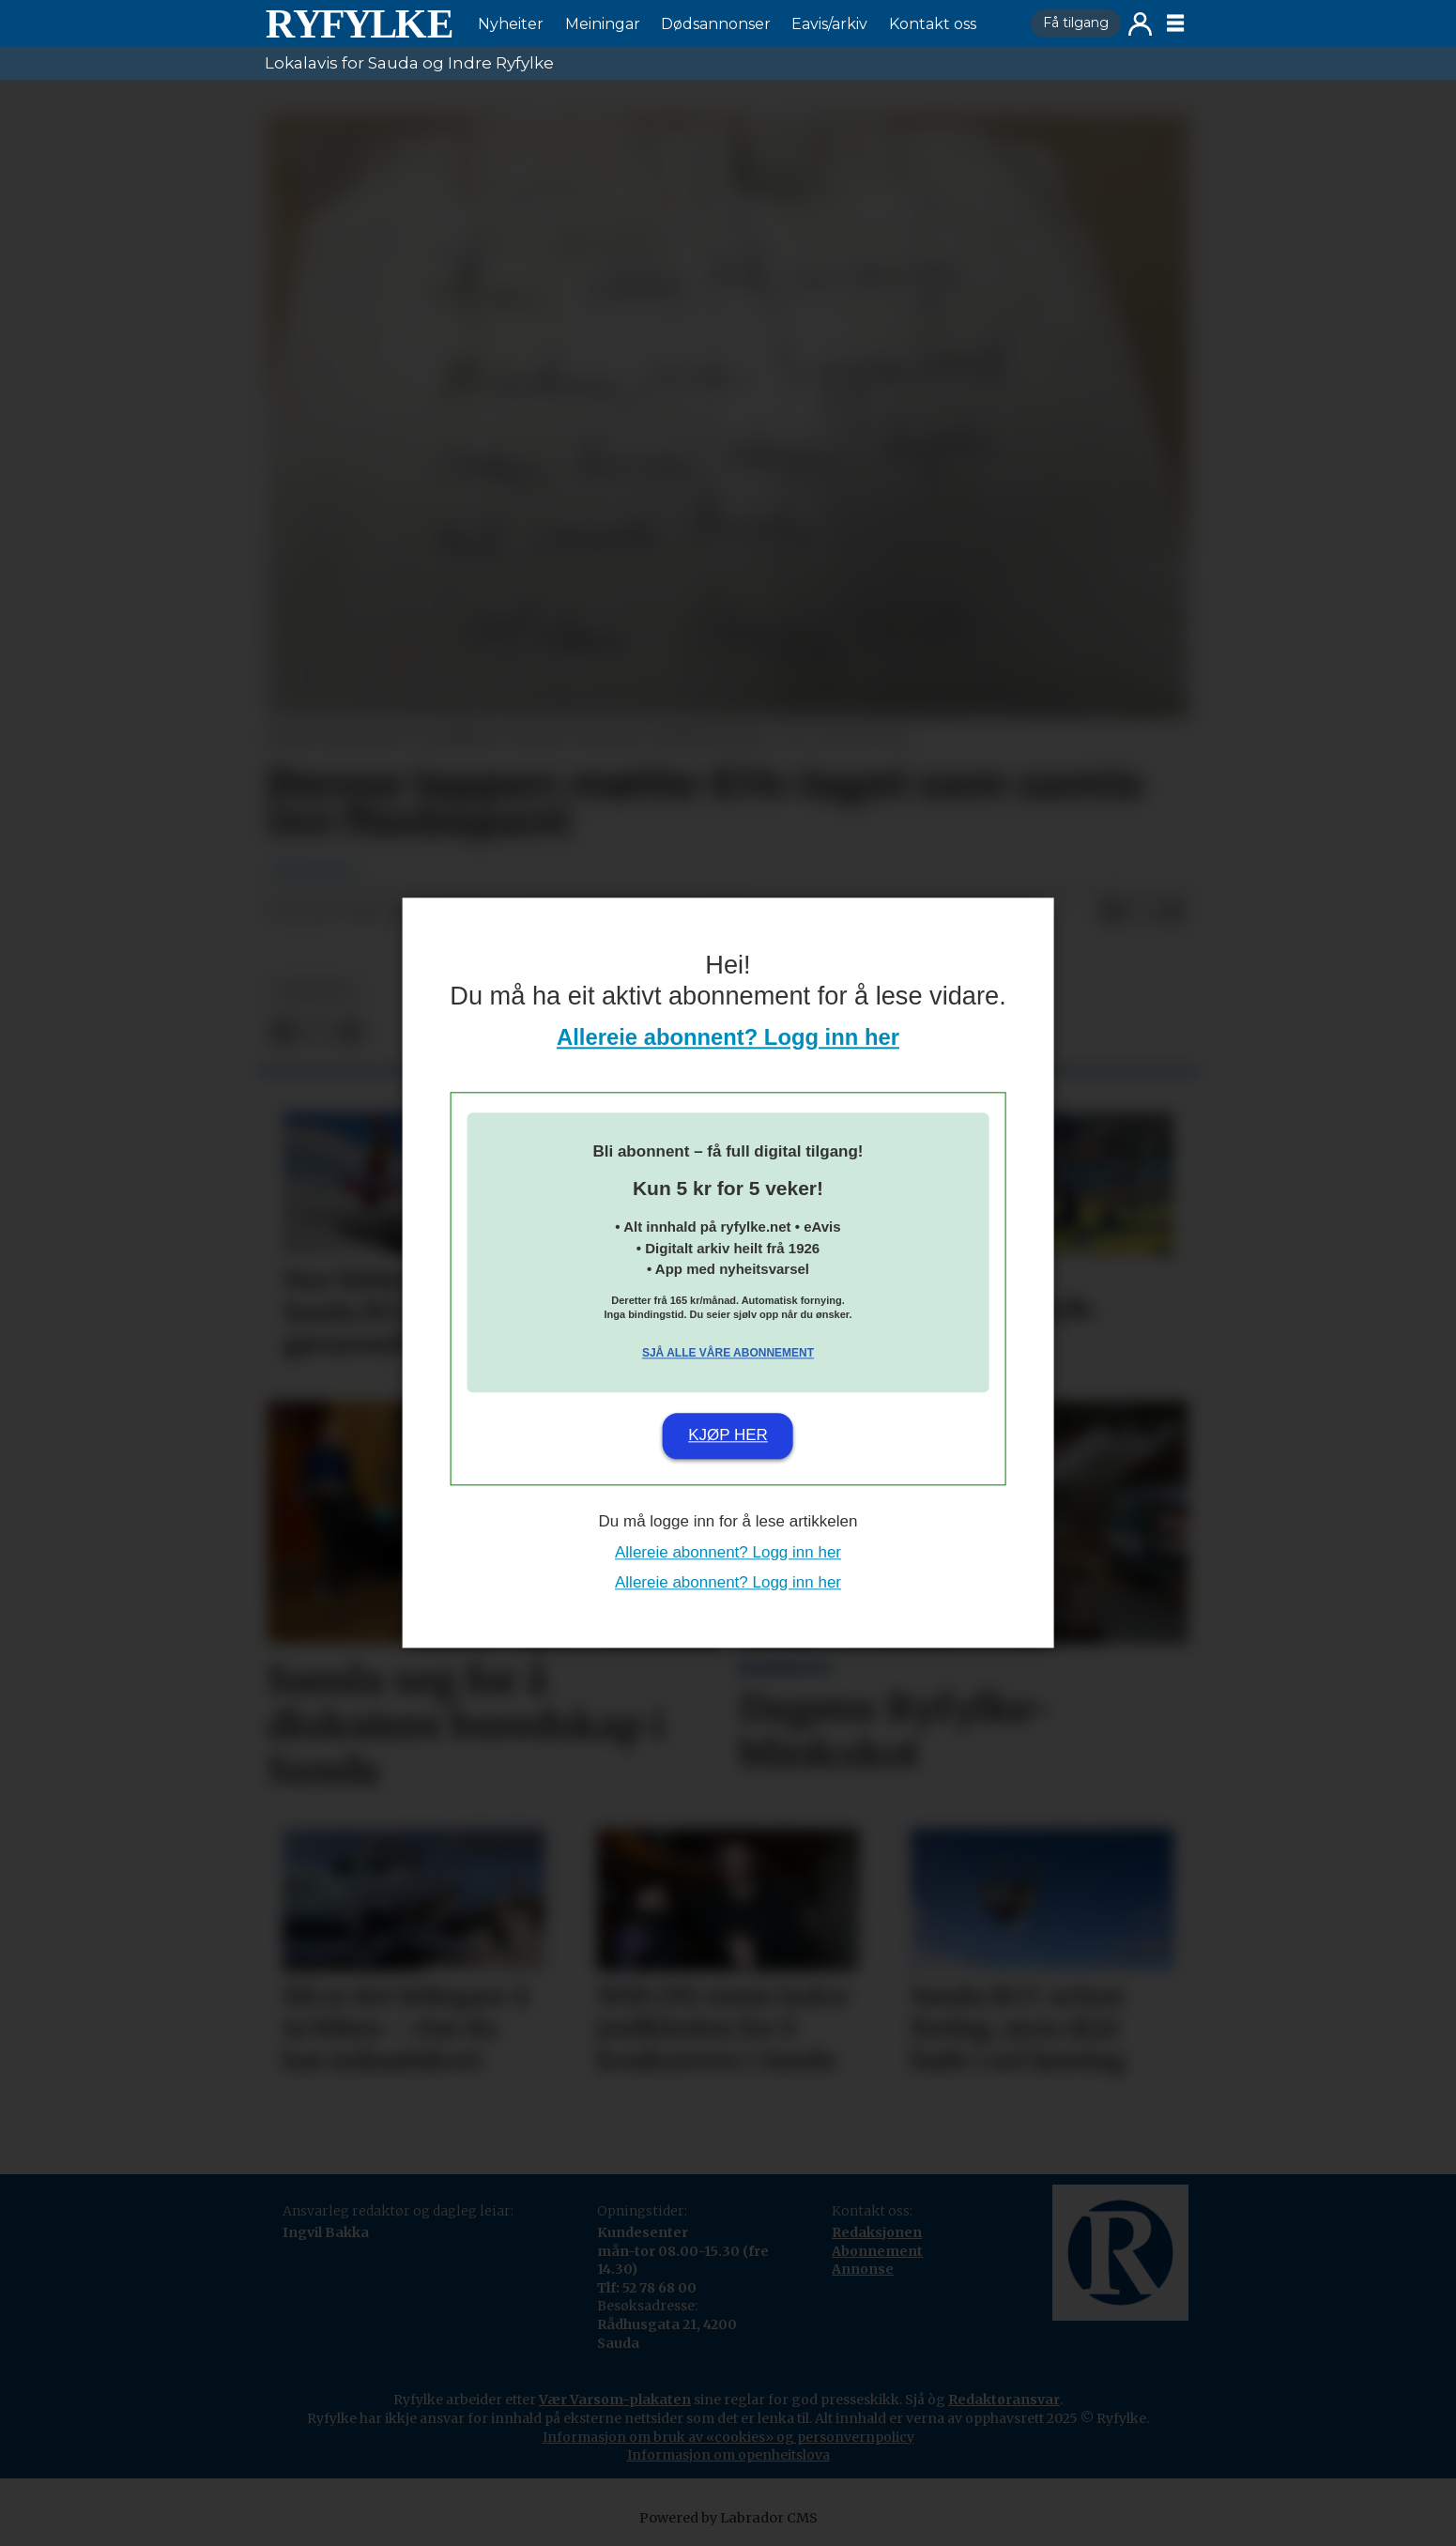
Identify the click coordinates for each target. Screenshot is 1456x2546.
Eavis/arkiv (829, 24)
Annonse (863, 2269)
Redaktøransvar (1004, 2399)
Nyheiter (511, 24)
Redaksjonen (877, 2232)
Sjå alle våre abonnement (728, 1352)
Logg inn (1140, 24)
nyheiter (314, 991)
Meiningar (602, 24)
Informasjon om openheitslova (728, 2454)
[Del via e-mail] (1172, 912)
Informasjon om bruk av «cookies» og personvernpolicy (728, 2437)
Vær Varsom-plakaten (615, 2399)
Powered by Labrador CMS (728, 2517)
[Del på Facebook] (1112, 912)
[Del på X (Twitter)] (1142, 912)
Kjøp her (728, 1435)
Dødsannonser (716, 24)
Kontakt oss (932, 24)
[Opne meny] (1175, 23)
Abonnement (877, 2251)
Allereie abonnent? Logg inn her (728, 1038)
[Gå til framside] (358, 23)
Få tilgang (1076, 22)
